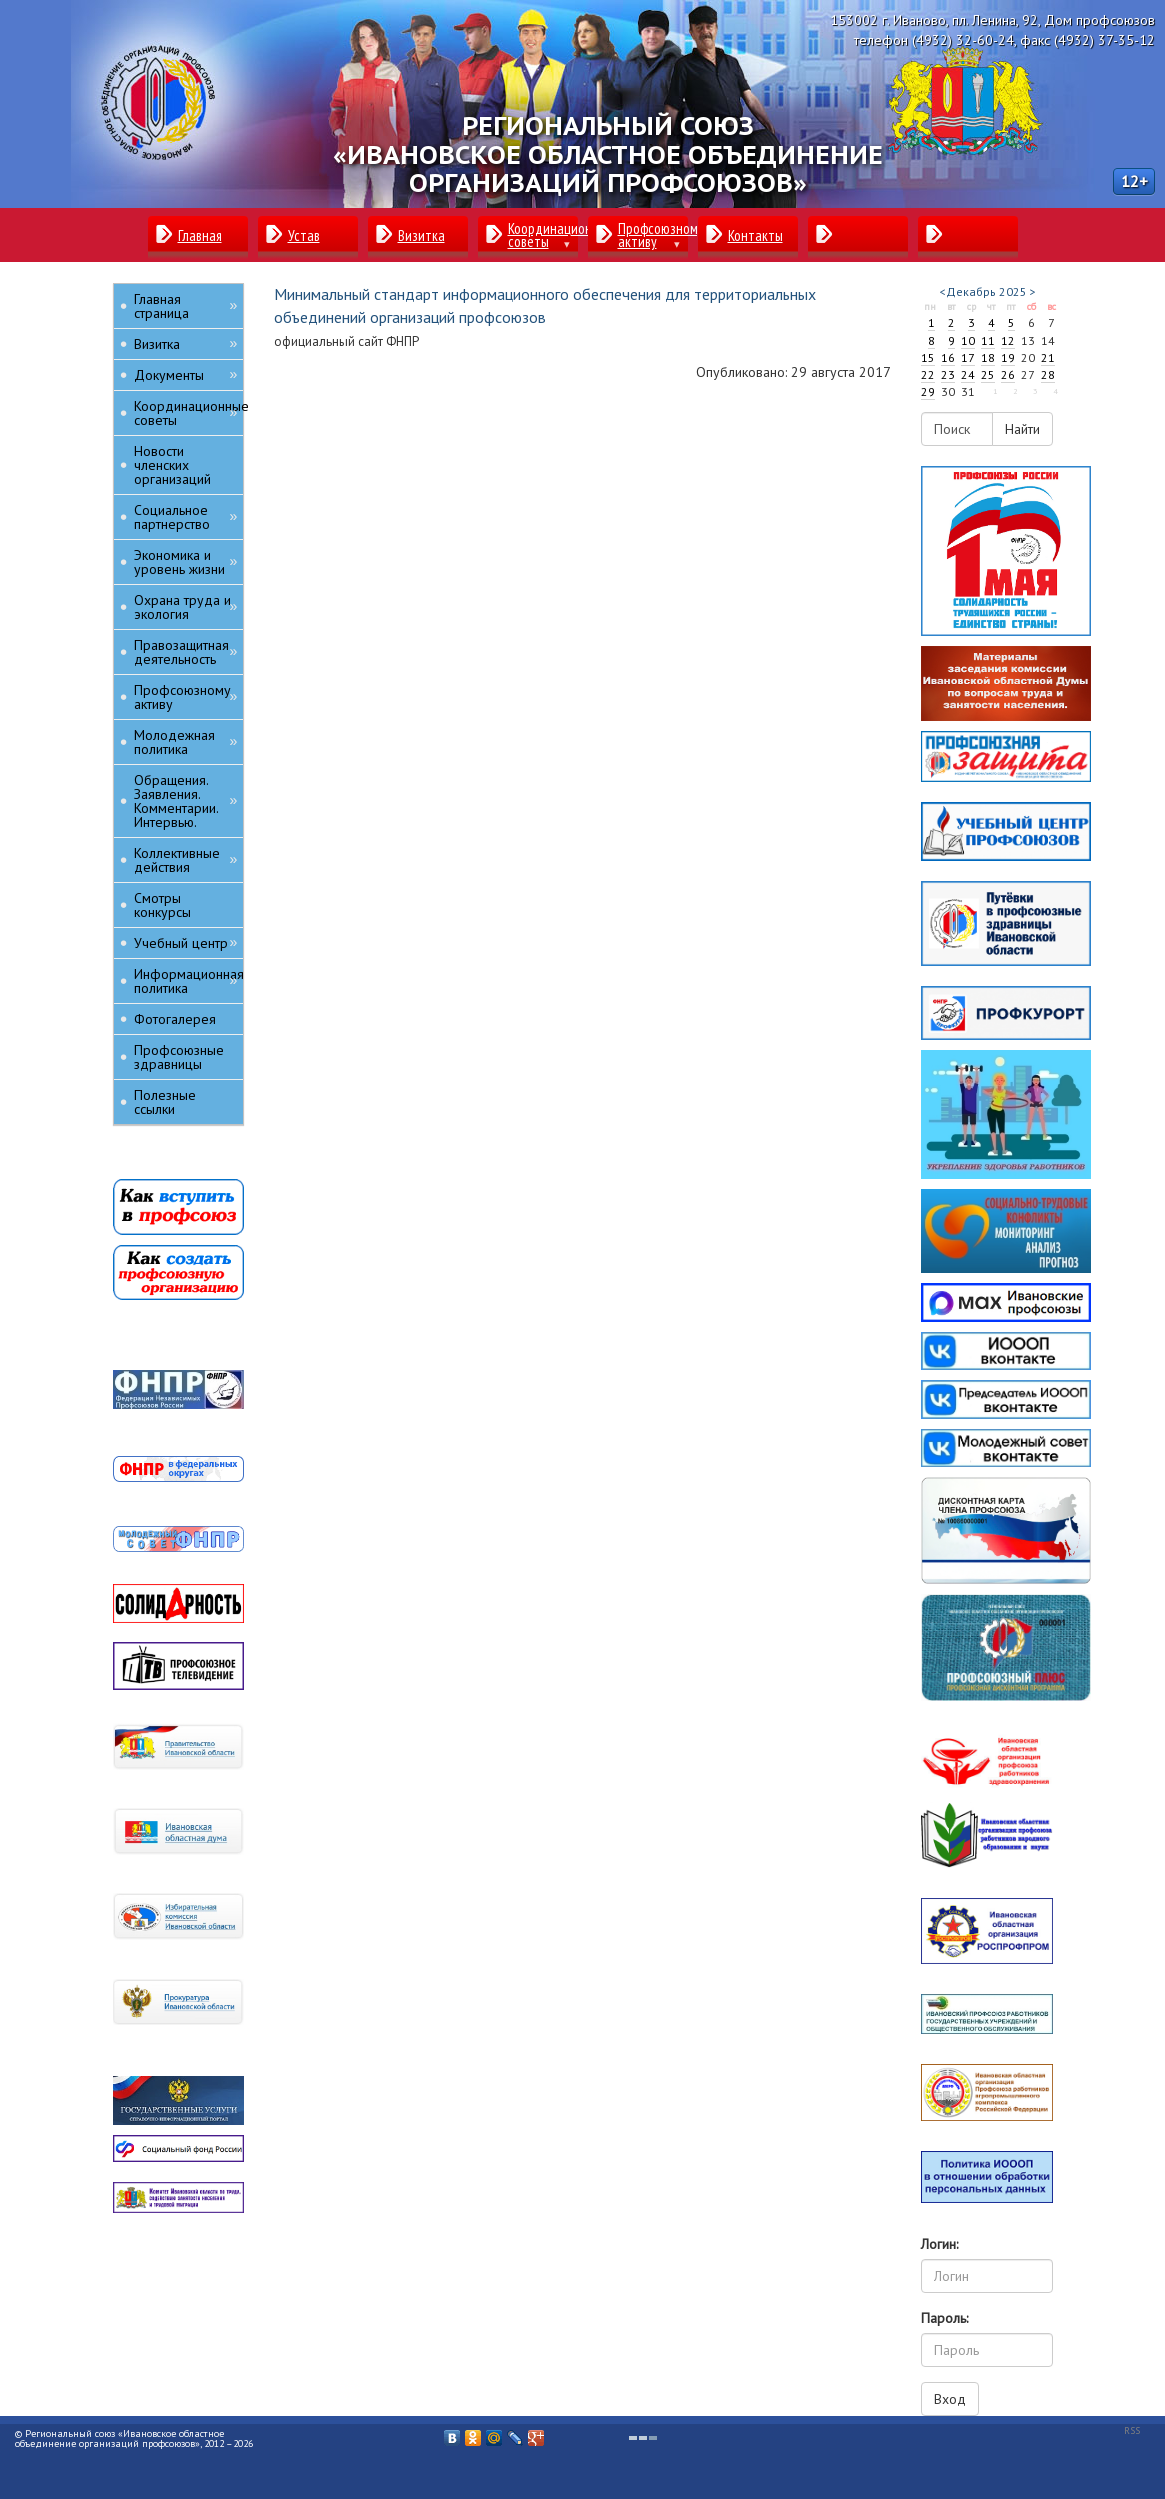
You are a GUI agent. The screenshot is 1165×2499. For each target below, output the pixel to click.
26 (1008, 374)
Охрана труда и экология (186, 607)
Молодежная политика (186, 742)
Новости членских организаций (172, 465)
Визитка (186, 343)
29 (928, 391)
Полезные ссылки (165, 1102)
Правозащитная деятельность (186, 652)
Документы (186, 374)
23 (948, 374)
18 (988, 357)
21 (1048, 357)
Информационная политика (189, 981)
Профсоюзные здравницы (179, 1057)
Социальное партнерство (186, 517)
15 (928, 357)
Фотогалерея (175, 1019)
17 (968, 357)
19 (1008, 357)
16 (948, 357)
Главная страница (186, 306)
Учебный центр (186, 942)
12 (1008, 340)
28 (1048, 374)
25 (988, 374)
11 (988, 340)
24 (968, 374)
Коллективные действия (186, 860)
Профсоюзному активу (186, 697)
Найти (1022, 429)
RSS (1132, 2430)
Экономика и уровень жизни (186, 562)
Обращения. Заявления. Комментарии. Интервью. (186, 801)
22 (928, 374)
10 (968, 340)
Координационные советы (189, 413)
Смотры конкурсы (162, 905)
